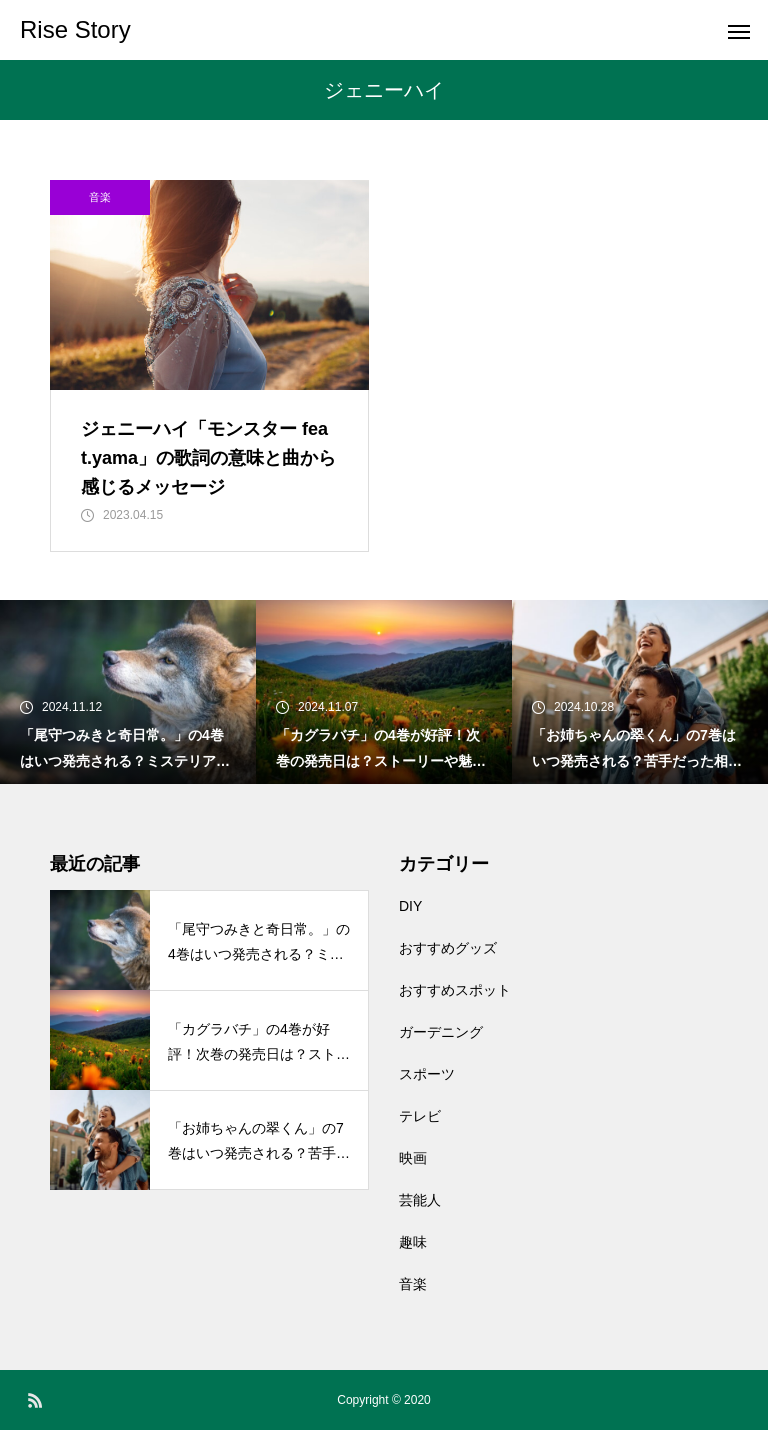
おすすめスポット (455, 990)
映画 (413, 1158)
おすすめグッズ (448, 948)
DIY (410, 906)
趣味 (413, 1242)
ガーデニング (441, 1032)
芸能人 (420, 1200)
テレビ (420, 1116)
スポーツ (427, 1074)
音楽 (100, 197)
